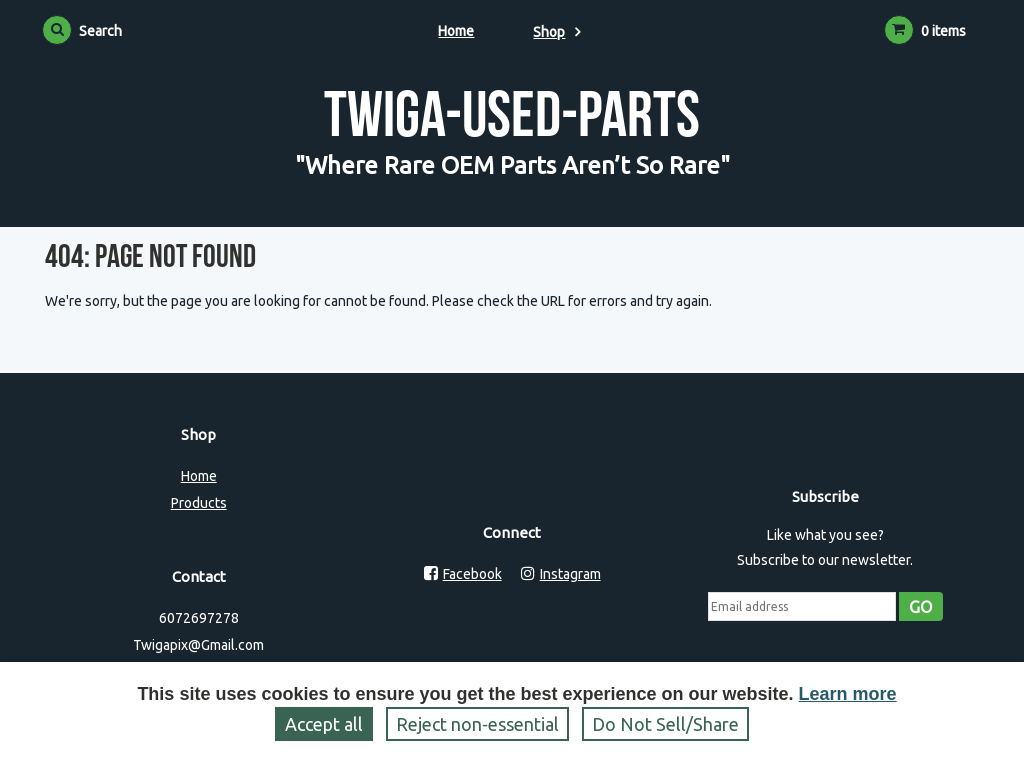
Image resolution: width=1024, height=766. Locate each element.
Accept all (324, 724)
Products (199, 503)
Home (456, 31)
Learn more (848, 694)
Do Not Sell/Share (665, 724)
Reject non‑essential (477, 724)
